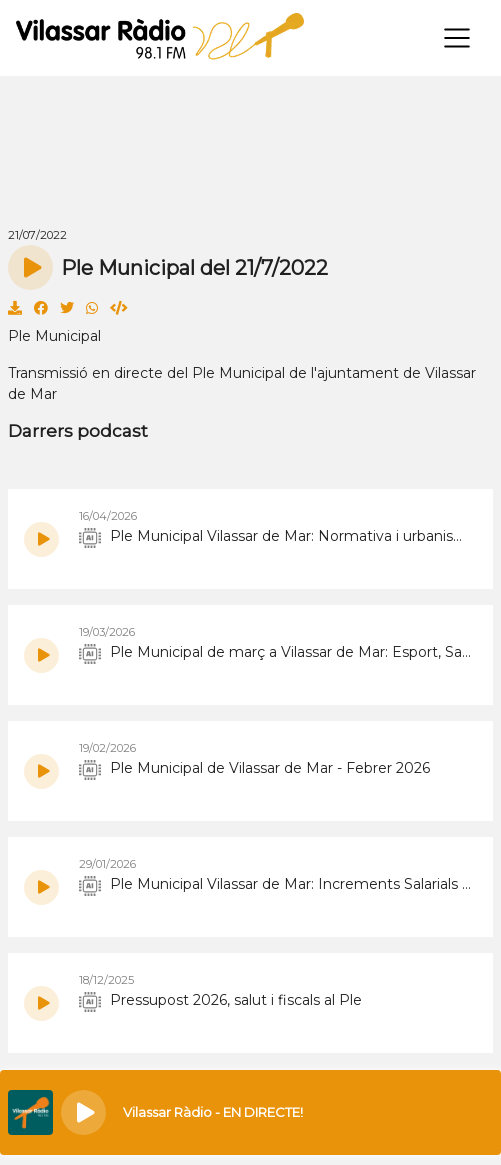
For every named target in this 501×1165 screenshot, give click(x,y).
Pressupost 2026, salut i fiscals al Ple (220, 1001)
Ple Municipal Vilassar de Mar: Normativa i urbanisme (276, 537)
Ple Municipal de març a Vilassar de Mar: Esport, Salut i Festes (276, 653)
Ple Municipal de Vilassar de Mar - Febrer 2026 (254, 769)
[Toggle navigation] (457, 38)
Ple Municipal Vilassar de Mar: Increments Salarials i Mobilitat (276, 885)
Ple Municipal (54, 336)
